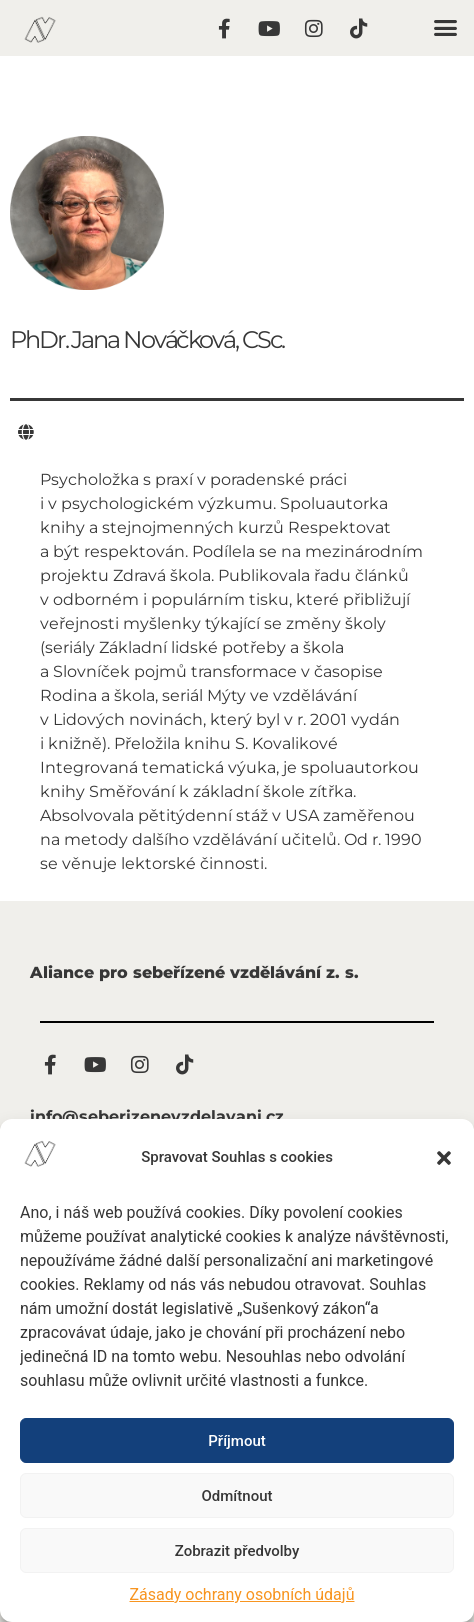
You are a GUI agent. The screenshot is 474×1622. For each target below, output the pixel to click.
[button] (444, 1158)
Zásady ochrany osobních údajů (242, 1594)
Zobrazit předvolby (237, 1551)
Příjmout (236, 1441)
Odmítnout (237, 1496)
